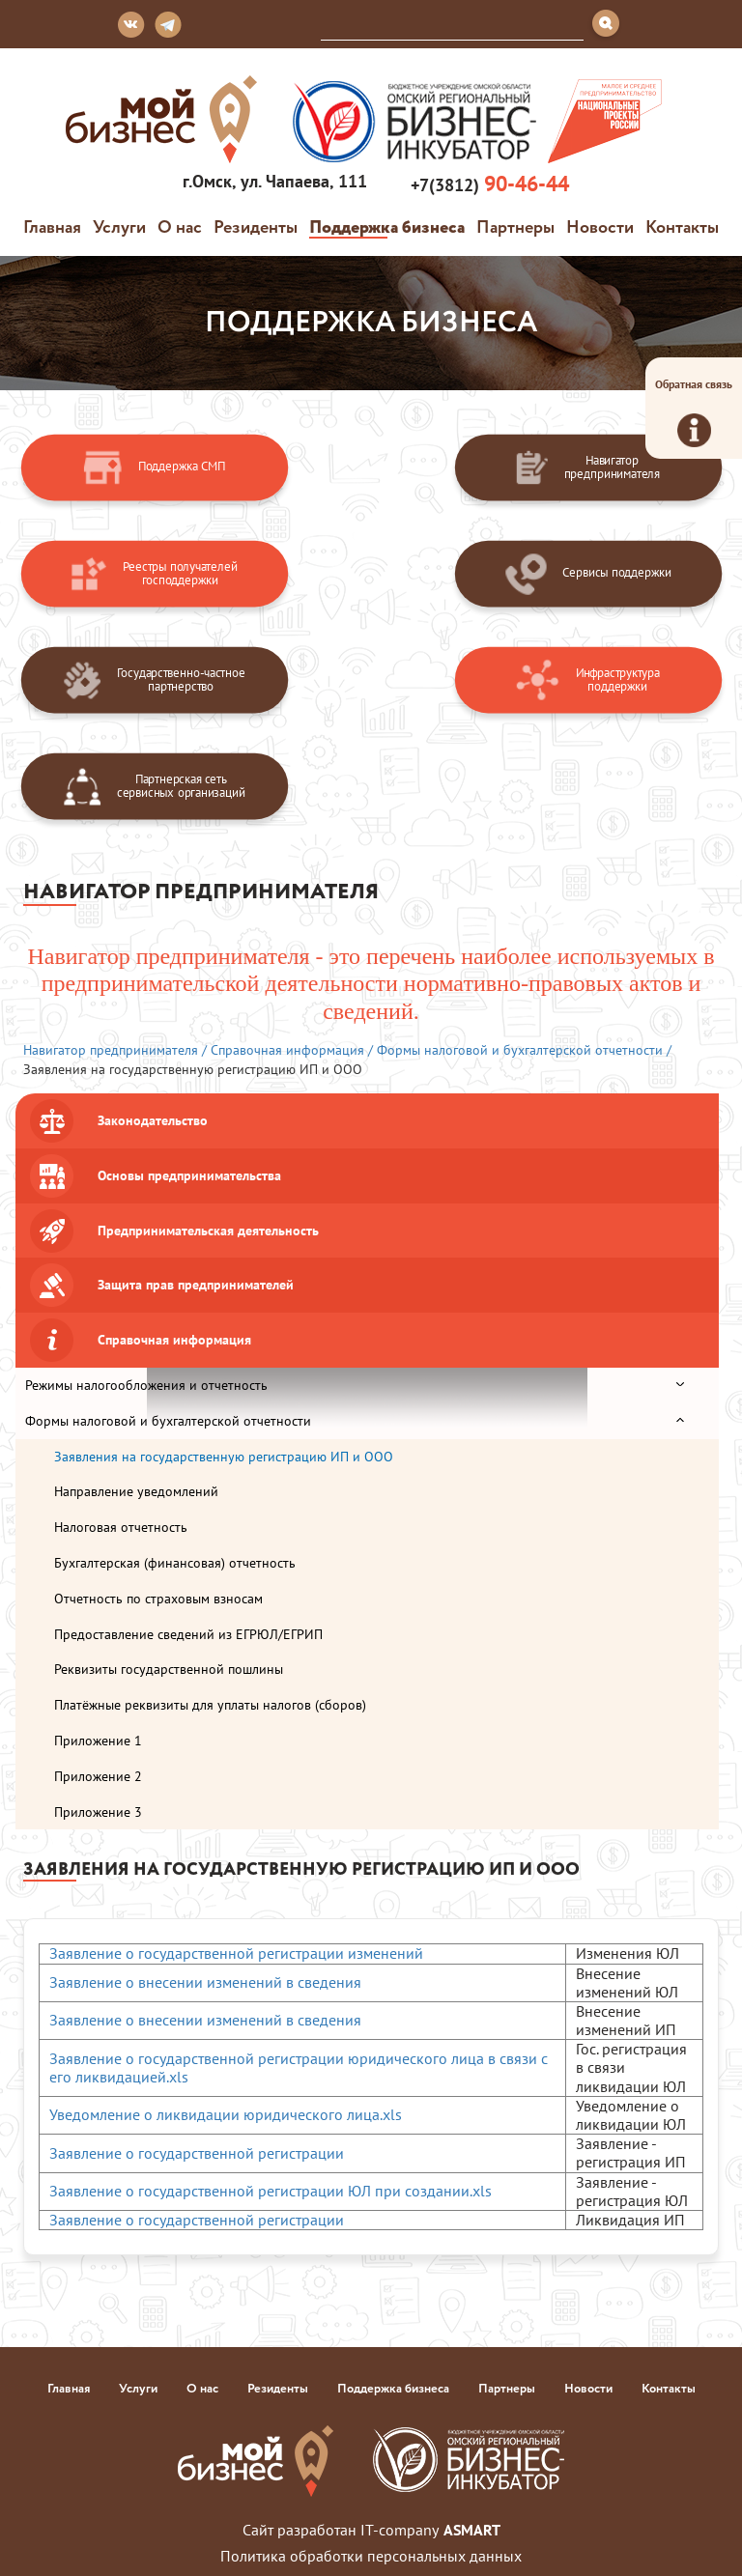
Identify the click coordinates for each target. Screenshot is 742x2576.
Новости (600, 226)
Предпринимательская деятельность (208, 1230)
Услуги (119, 226)
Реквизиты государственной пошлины (168, 1669)
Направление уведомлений (136, 1491)
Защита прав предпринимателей (196, 1284)
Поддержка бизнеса (387, 226)
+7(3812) (487, 184)
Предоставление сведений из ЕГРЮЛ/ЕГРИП (188, 1634)
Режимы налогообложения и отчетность (146, 1385)
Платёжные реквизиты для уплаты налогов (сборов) (210, 1704)
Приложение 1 (98, 1740)
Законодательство (153, 1120)
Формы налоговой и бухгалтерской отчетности (168, 1421)
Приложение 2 (98, 1776)
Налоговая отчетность (120, 1527)
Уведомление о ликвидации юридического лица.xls (225, 2114)
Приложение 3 (98, 1812)
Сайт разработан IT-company (371, 2529)
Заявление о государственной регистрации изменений (236, 1953)
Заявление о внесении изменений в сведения (205, 1982)
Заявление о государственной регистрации (196, 2153)
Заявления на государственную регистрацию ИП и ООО (223, 1456)
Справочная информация (174, 1339)
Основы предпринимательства (189, 1175)
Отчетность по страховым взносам (158, 1598)
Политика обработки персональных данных (371, 2555)
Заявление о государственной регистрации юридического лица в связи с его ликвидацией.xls (298, 2067)
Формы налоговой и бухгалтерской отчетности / (524, 1050)
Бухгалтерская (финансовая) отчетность (175, 1562)
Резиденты (256, 226)
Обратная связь (693, 412)
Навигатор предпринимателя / (115, 1050)
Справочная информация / (292, 1050)
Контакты (682, 226)
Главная (52, 226)
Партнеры (515, 226)
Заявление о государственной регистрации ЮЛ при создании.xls (270, 2190)
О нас (179, 226)
